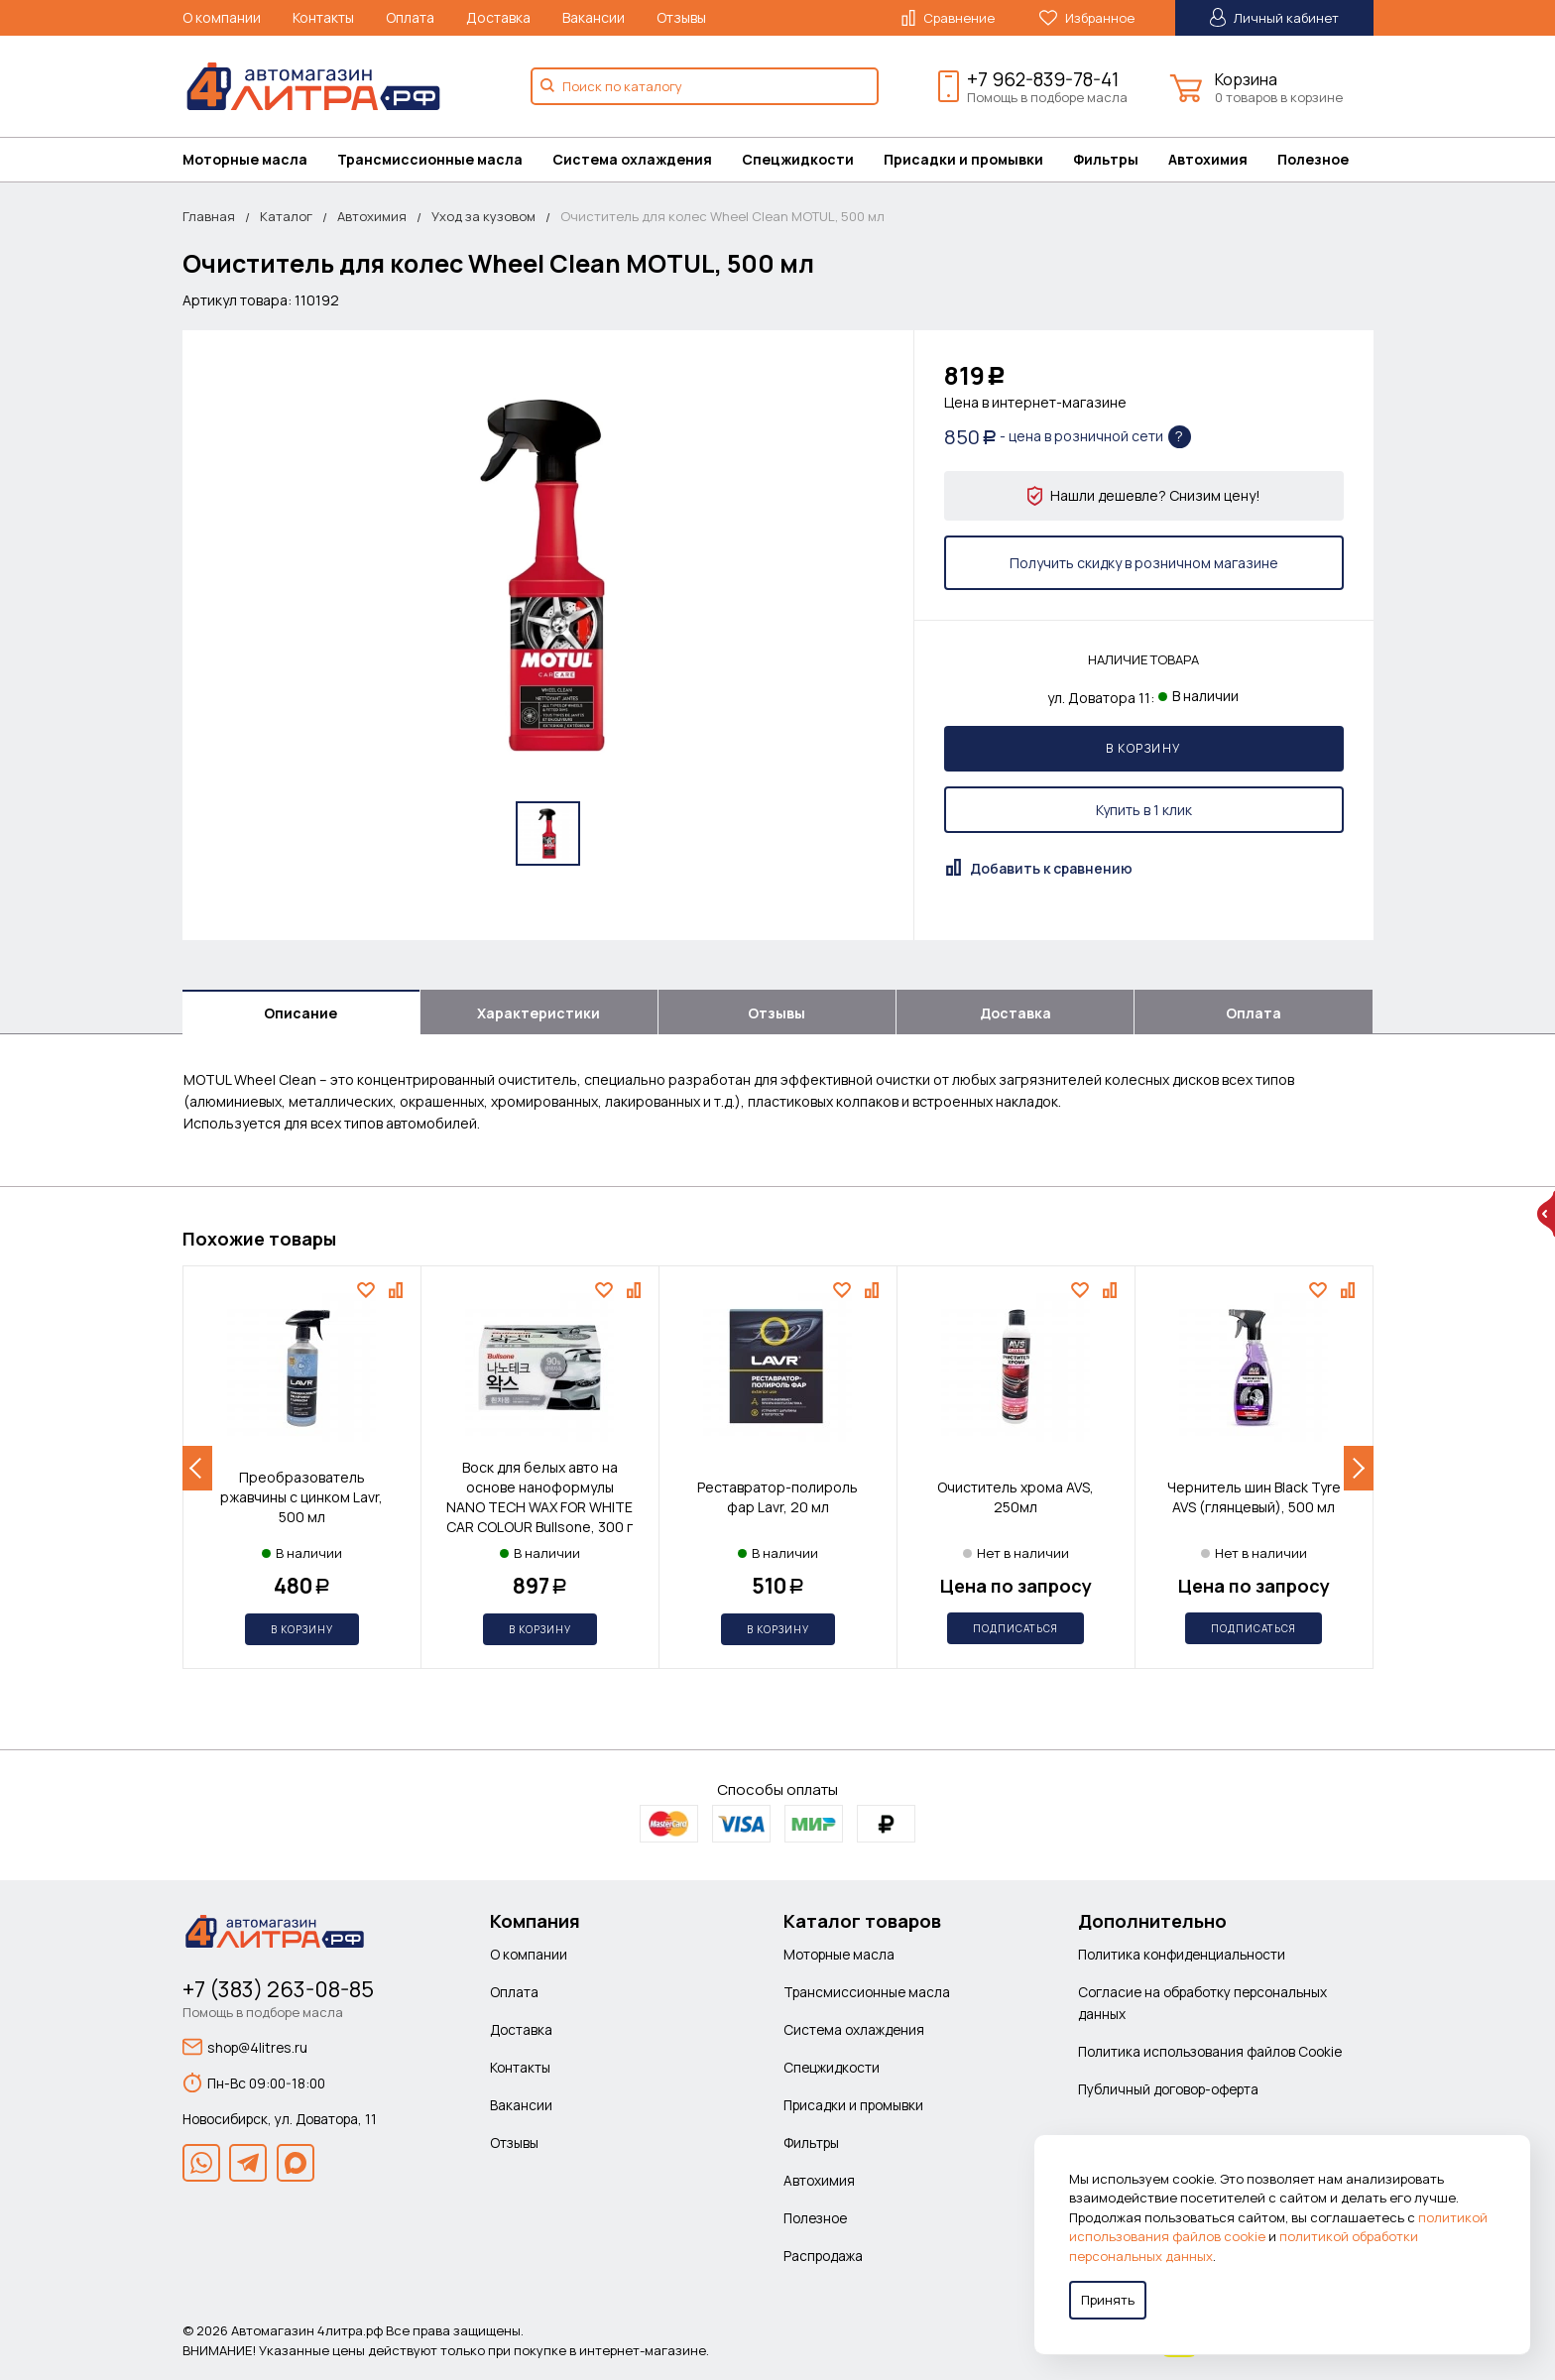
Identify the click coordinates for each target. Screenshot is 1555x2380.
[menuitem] (259, 159)
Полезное (1313, 159)
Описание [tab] (300, 1013)
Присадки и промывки (963, 159)
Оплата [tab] (1253, 1013)
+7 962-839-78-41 (1043, 79)
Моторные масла (244, 159)
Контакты (323, 17)
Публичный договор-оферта (1168, 2089)
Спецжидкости (798, 159)
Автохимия (1208, 159)
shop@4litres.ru (244, 2047)
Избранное (1087, 18)
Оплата (410, 17)
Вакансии (593, 17)
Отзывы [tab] (776, 1013)
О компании (221, 17)
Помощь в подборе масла (1047, 97)
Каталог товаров (862, 1921)
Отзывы (681, 17)
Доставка (498, 17)
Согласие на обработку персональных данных (1202, 2002)
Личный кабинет (1274, 17)
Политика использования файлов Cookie (1210, 2051)
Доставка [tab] (1015, 1013)
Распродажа (823, 2255)
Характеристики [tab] (538, 1013)
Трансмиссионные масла (430, 159)
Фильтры (1105, 159)
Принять (1108, 2300)
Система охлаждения (632, 159)
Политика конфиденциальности (1181, 1954)
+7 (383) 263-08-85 (278, 1989)
